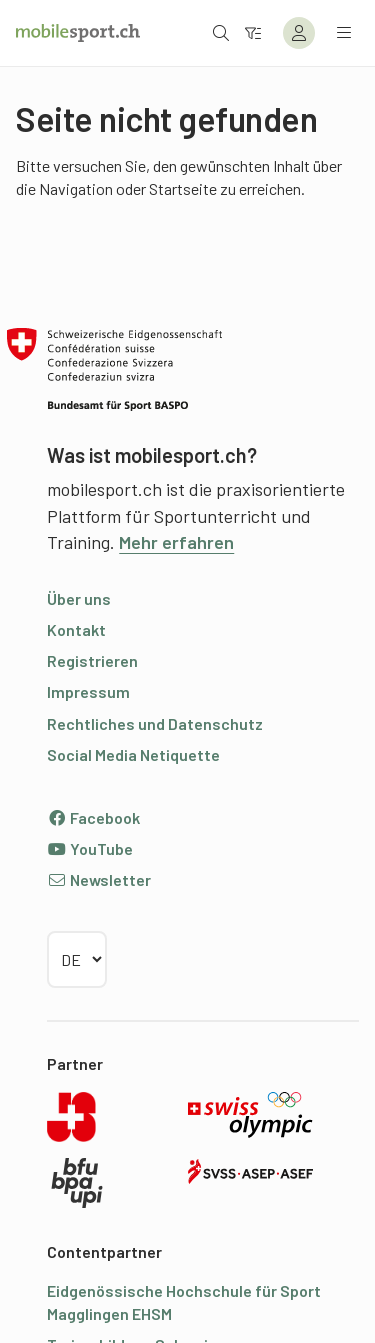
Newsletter (99, 879)
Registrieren (92, 660)
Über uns (79, 598)
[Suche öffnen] (221, 32)
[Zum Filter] (253, 32)
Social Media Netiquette (133, 754)
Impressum (88, 691)
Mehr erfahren (176, 542)
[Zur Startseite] (78, 33)
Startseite (183, 188)
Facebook (93, 817)
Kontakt (76, 629)
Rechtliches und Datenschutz (155, 723)
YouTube (90, 848)
